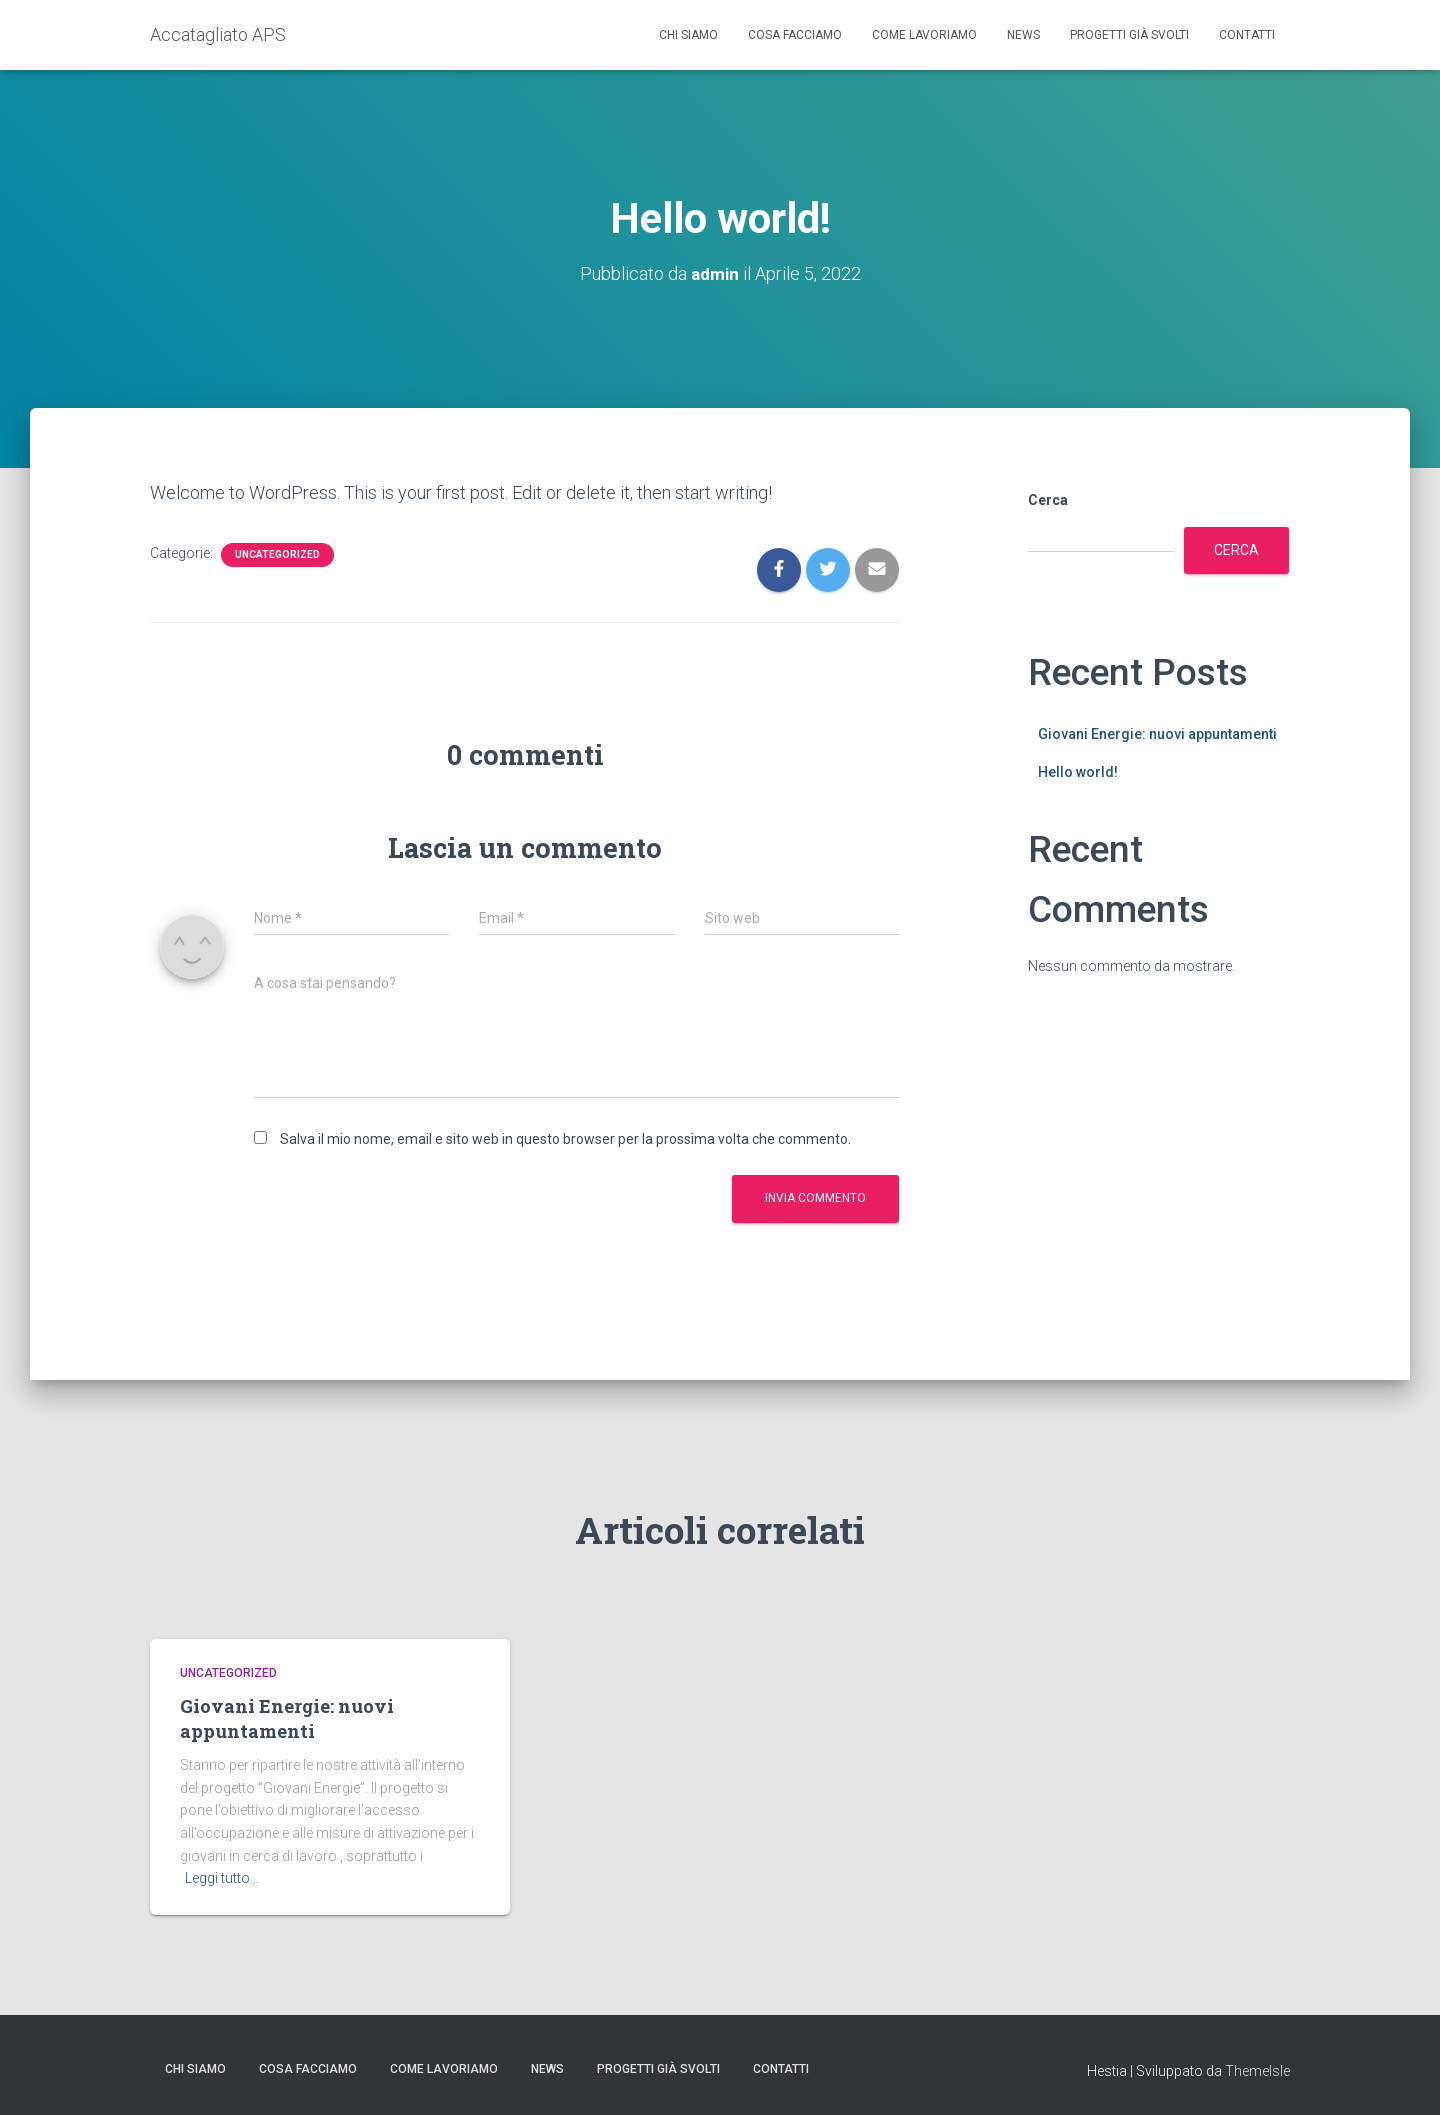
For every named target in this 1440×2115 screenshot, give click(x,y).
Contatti (1247, 35)
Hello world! (1078, 772)
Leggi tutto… (222, 1878)
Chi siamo (688, 35)
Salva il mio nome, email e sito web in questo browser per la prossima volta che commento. (565, 1138)
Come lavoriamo (924, 35)
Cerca (1048, 500)
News (1023, 35)
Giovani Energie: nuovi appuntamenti (1157, 733)
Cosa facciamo (795, 35)
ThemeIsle (1257, 2071)
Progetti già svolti (1129, 35)
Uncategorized (277, 553)
